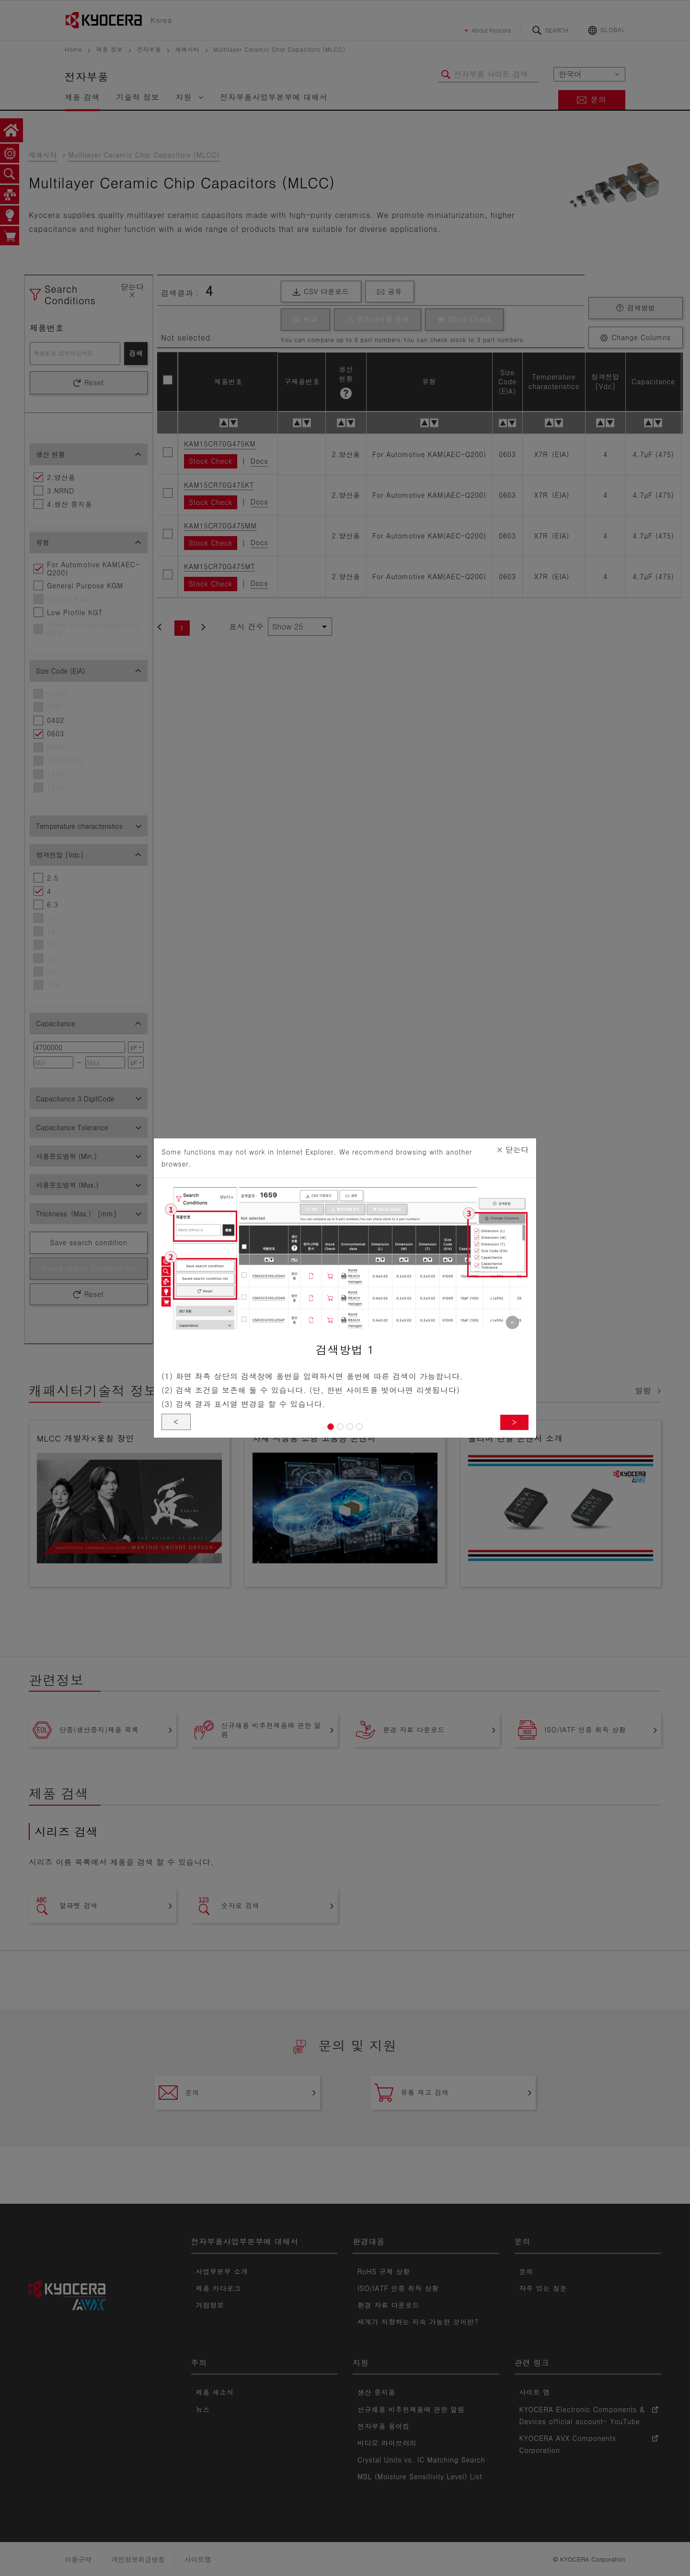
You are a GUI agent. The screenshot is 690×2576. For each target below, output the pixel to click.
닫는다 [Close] (512, 1149)
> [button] (514, 1422)
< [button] (176, 1421)
